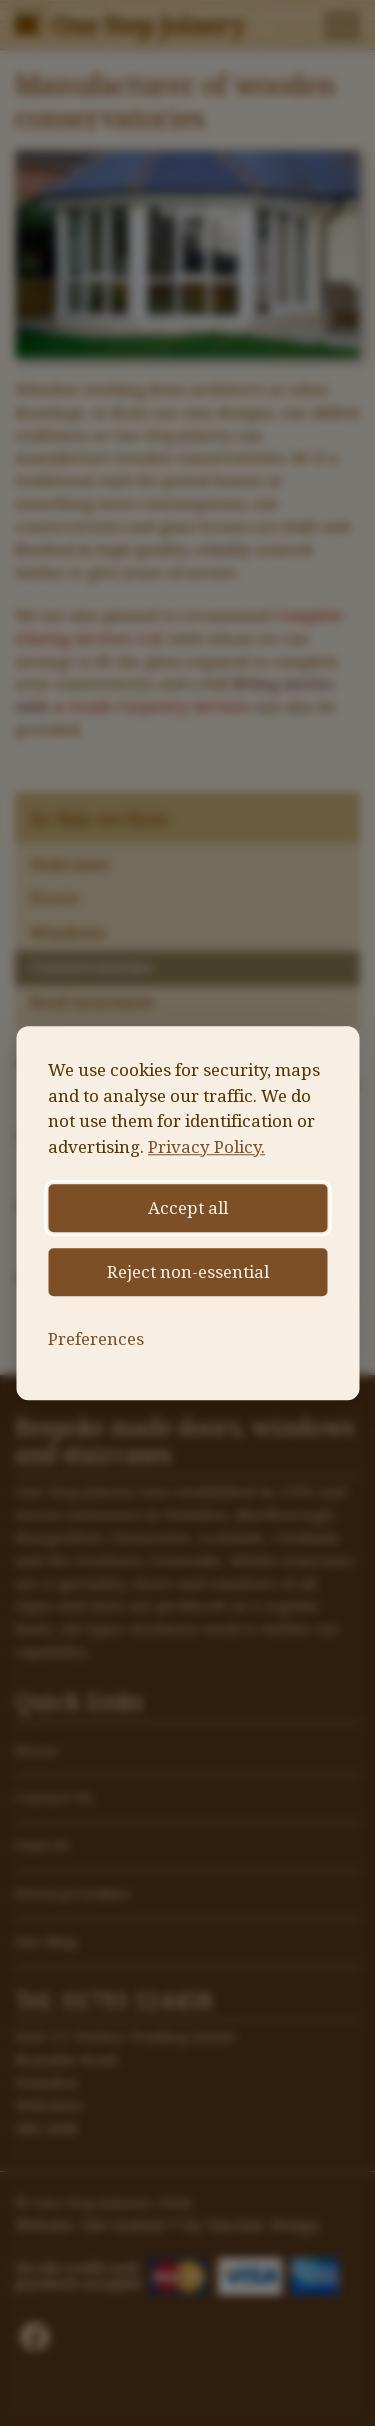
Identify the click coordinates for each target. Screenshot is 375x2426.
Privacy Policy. (206, 1147)
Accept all (188, 1208)
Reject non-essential (188, 1272)
